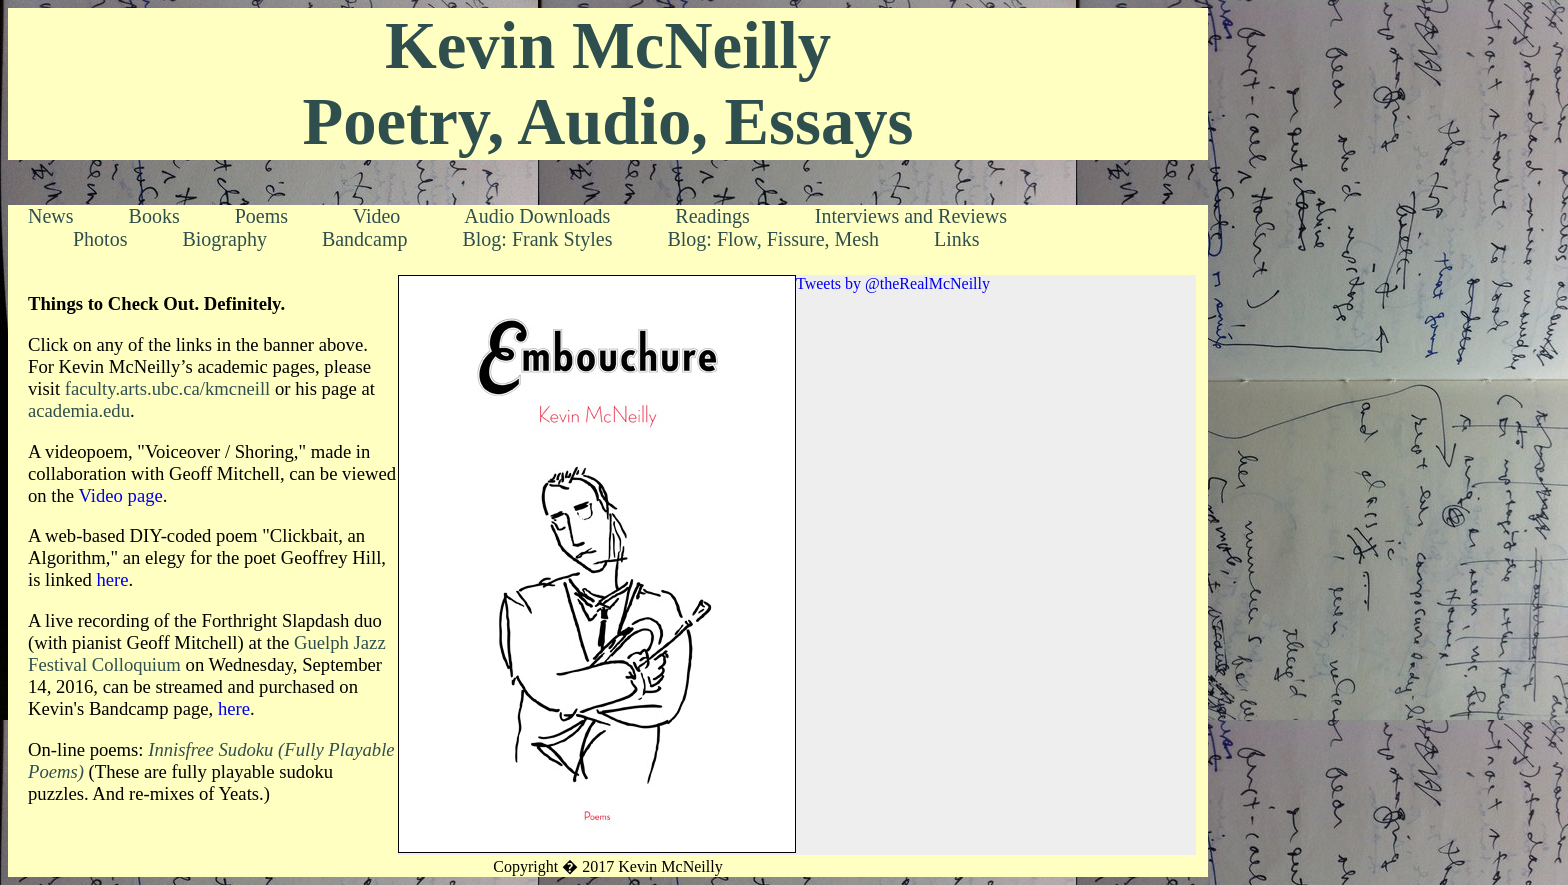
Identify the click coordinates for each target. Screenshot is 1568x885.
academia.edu (79, 410)
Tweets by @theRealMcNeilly (893, 283)
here (112, 579)
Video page (120, 495)
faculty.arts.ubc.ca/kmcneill (167, 388)
